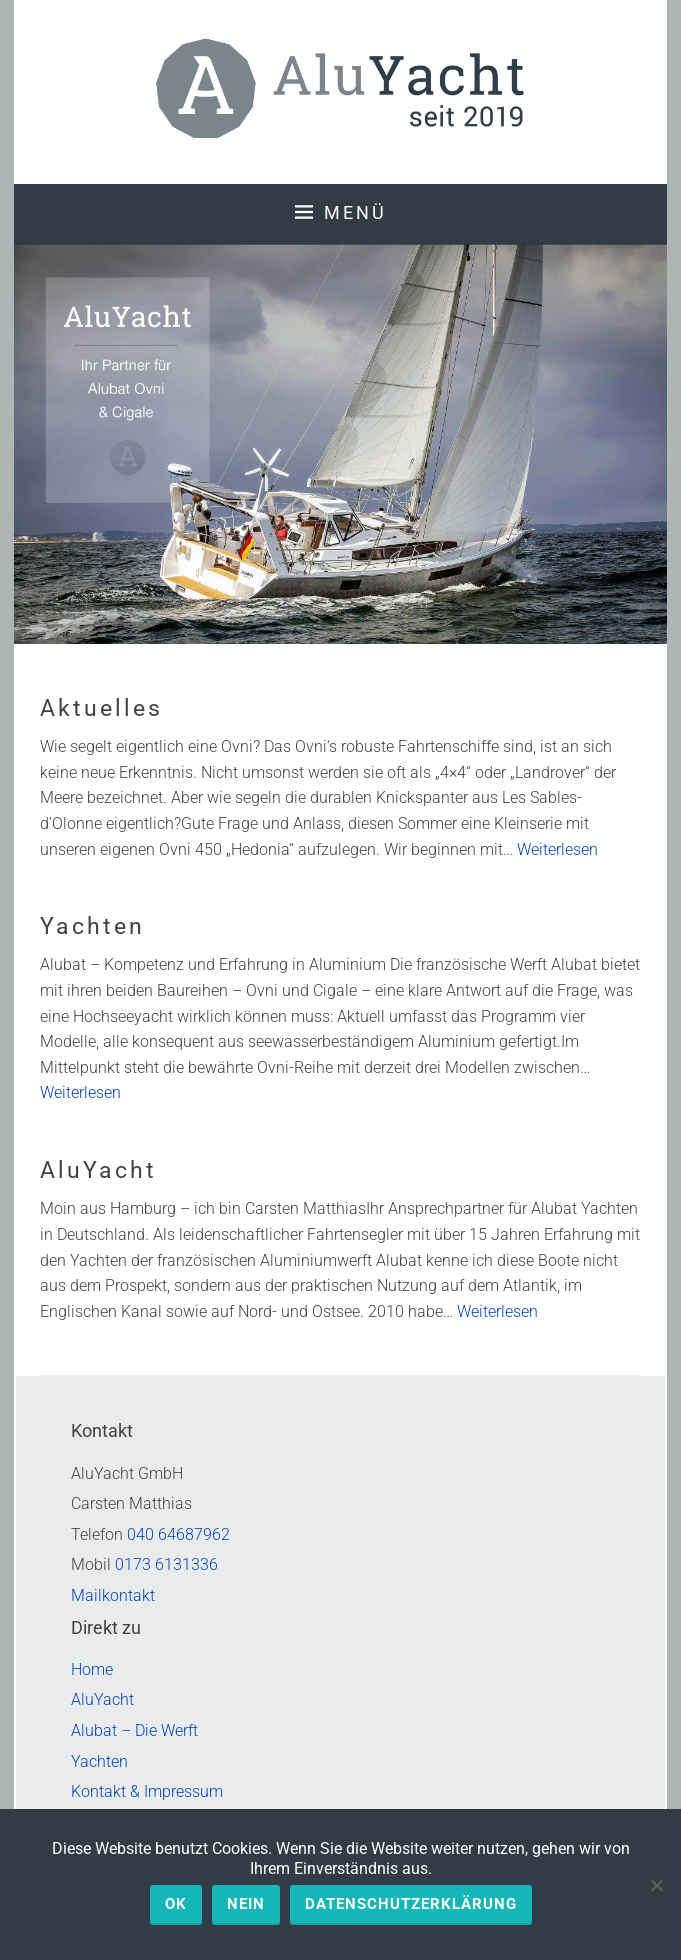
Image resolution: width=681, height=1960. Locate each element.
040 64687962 (178, 1534)
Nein (246, 1904)
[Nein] (656, 1885)
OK (176, 1904)
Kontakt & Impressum (147, 1791)
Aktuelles (101, 708)
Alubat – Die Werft (134, 1730)
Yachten (92, 926)
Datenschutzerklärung (411, 1904)
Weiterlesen (557, 849)
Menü (355, 212)
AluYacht (98, 1170)
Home (92, 1669)
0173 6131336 (166, 1564)
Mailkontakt (113, 1595)
